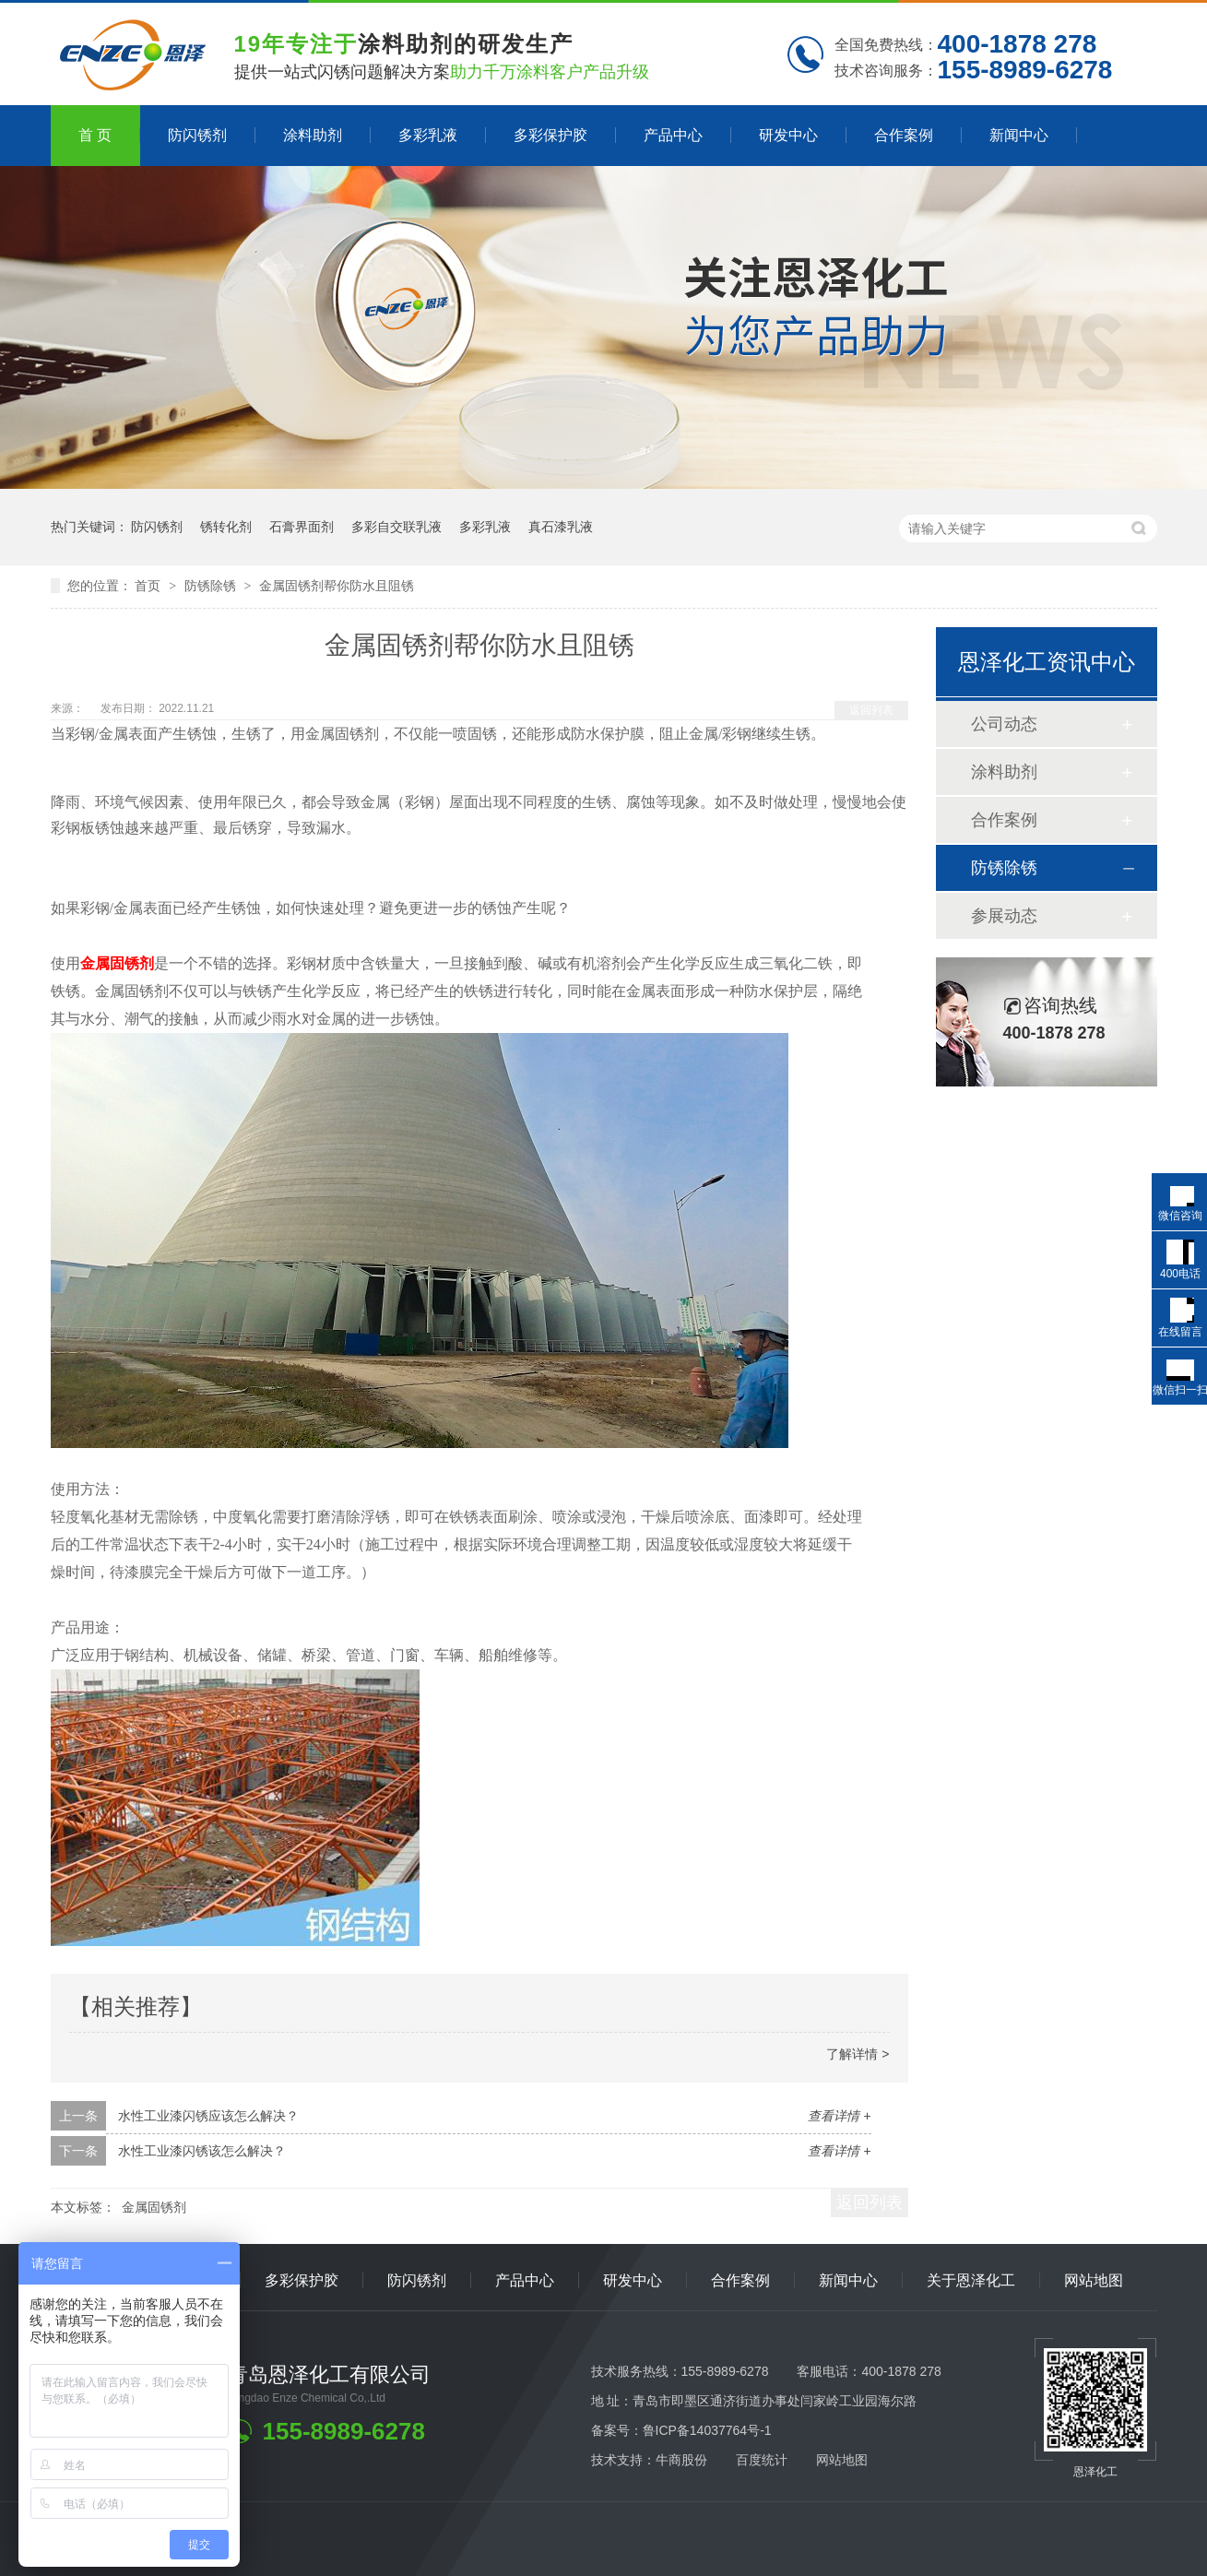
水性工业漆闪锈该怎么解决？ (202, 2150)
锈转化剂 (226, 526)
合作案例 (903, 135)
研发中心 (788, 135)
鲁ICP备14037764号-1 (707, 2430)
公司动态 (1004, 724)
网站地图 (1093, 2280)
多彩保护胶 (550, 135)
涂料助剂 (312, 135)
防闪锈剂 (197, 135)
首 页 (95, 135)
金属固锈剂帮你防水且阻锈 (336, 585)
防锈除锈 (212, 585)
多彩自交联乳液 (396, 526)
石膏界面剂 (301, 526)
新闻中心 (1018, 135)
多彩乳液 (427, 135)
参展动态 (1004, 916)
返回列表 (871, 710)
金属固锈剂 (154, 2207)
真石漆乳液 (560, 526)
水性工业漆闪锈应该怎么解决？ (208, 2115)
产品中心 (673, 135)
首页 (149, 585)
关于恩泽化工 (971, 2280)
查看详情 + (839, 2115)
